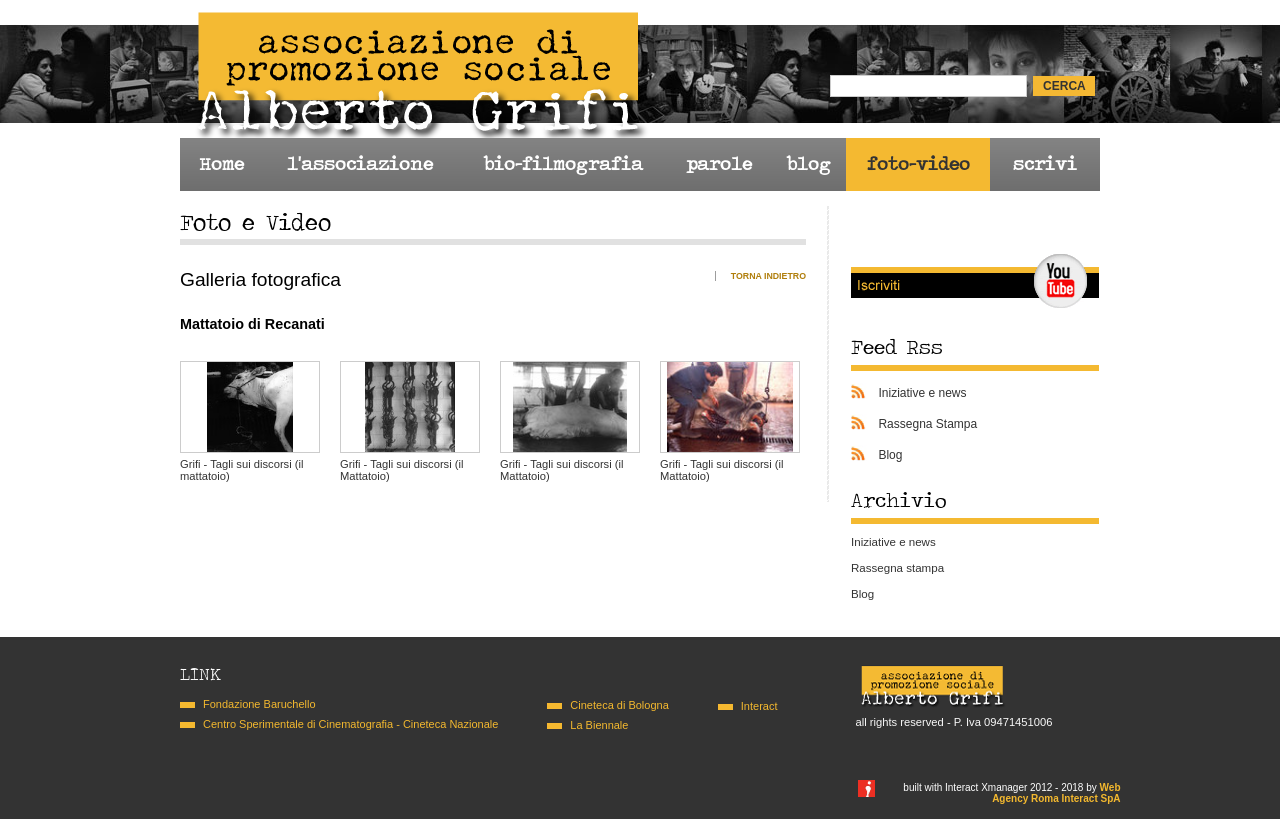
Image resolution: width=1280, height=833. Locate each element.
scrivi (1045, 164)
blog (808, 164)
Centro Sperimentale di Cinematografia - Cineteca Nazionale (350, 724)
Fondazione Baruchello (259, 704)
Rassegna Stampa (927, 424)
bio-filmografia (563, 164)
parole (719, 164)
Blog (890, 455)
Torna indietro (768, 276)
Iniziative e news (922, 393)
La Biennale (599, 725)
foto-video (918, 164)
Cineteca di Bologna (619, 705)
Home (221, 164)
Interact (759, 706)
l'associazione (360, 164)
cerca (1064, 86)
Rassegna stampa (897, 568)
